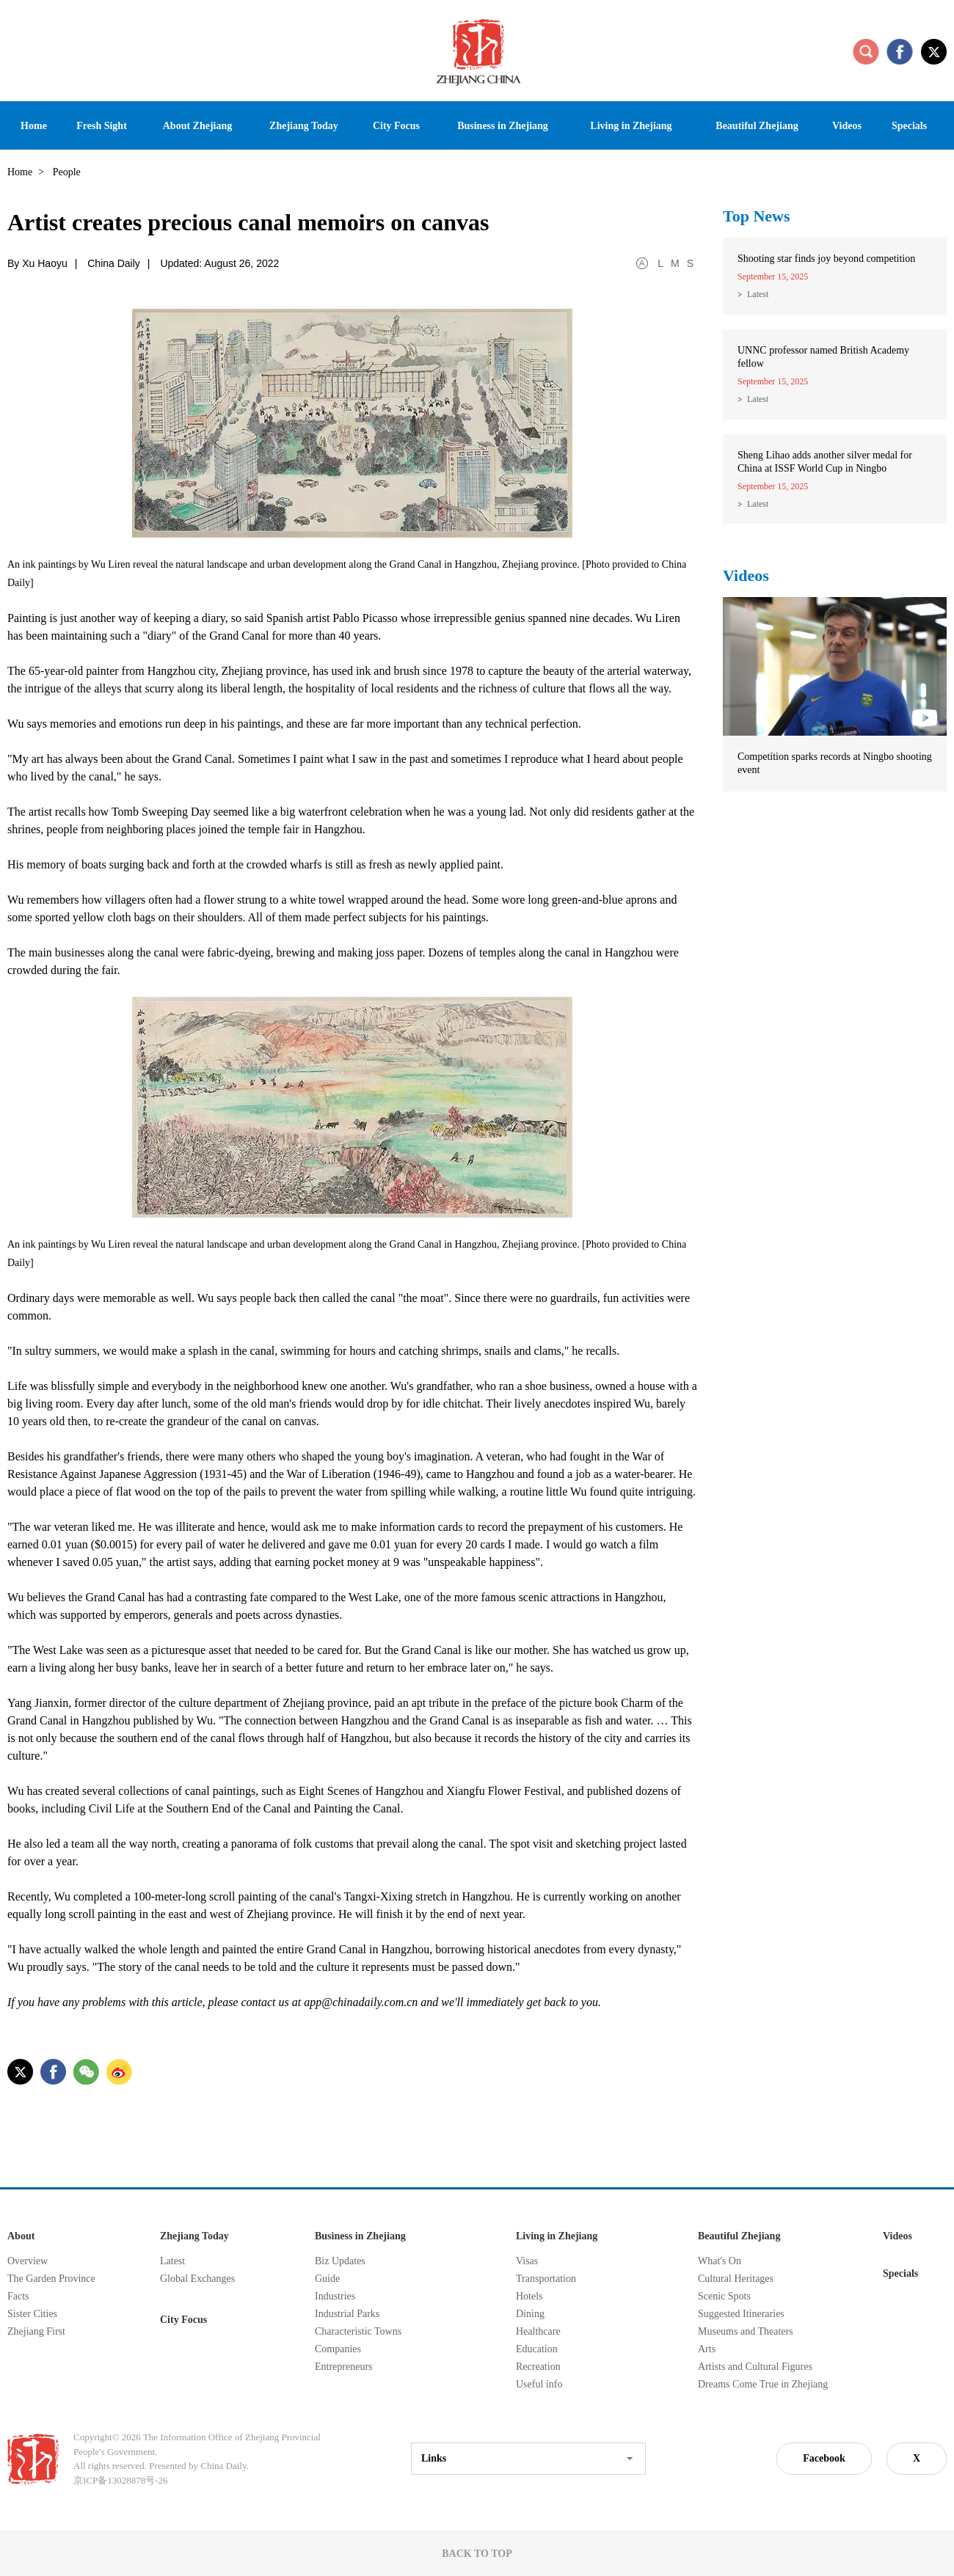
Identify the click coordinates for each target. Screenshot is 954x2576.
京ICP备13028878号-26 (120, 2480)
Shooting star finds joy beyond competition (826, 258)
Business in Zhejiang (360, 2236)
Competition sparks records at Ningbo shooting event (835, 763)
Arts (707, 2348)
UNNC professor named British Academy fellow (823, 357)
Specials (900, 2273)
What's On (719, 2260)
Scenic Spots (724, 2296)
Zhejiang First (36, 2331)
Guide (327, 2278)
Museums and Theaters (745, 2331)
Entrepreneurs (344, 2366)
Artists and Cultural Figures (755, 2366)
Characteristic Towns (358, 2331)
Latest (757, 294)
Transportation (546, 2278)
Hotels (529, 2296)
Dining (530, 2313)
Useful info (539, 2384)
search (866, 51)
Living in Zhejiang (556, 2236)
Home (19, 172)
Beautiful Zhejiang (739, 2236)
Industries (335, 2296)
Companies (338, 2348)
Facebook (824, 2458)
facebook (899, 51)
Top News (756, 216)
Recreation (538, 2366)
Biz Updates (340, 2260)
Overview (27, 2260)
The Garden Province (51, 2278)
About (20, 2236)
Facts (18, 2296)
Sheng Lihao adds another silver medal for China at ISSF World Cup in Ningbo (825, 462)
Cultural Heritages (735, 2278)
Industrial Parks (347, 2313)
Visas (527, 2260)
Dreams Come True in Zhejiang (763, 2384)
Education (537, 2348)
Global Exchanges (197, 2278)
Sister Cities (32, 2313)
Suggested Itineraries (741, 2313)
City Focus (183, 2319)
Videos (746, 575)
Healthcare (538, 2331)
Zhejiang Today (194, 2236)
